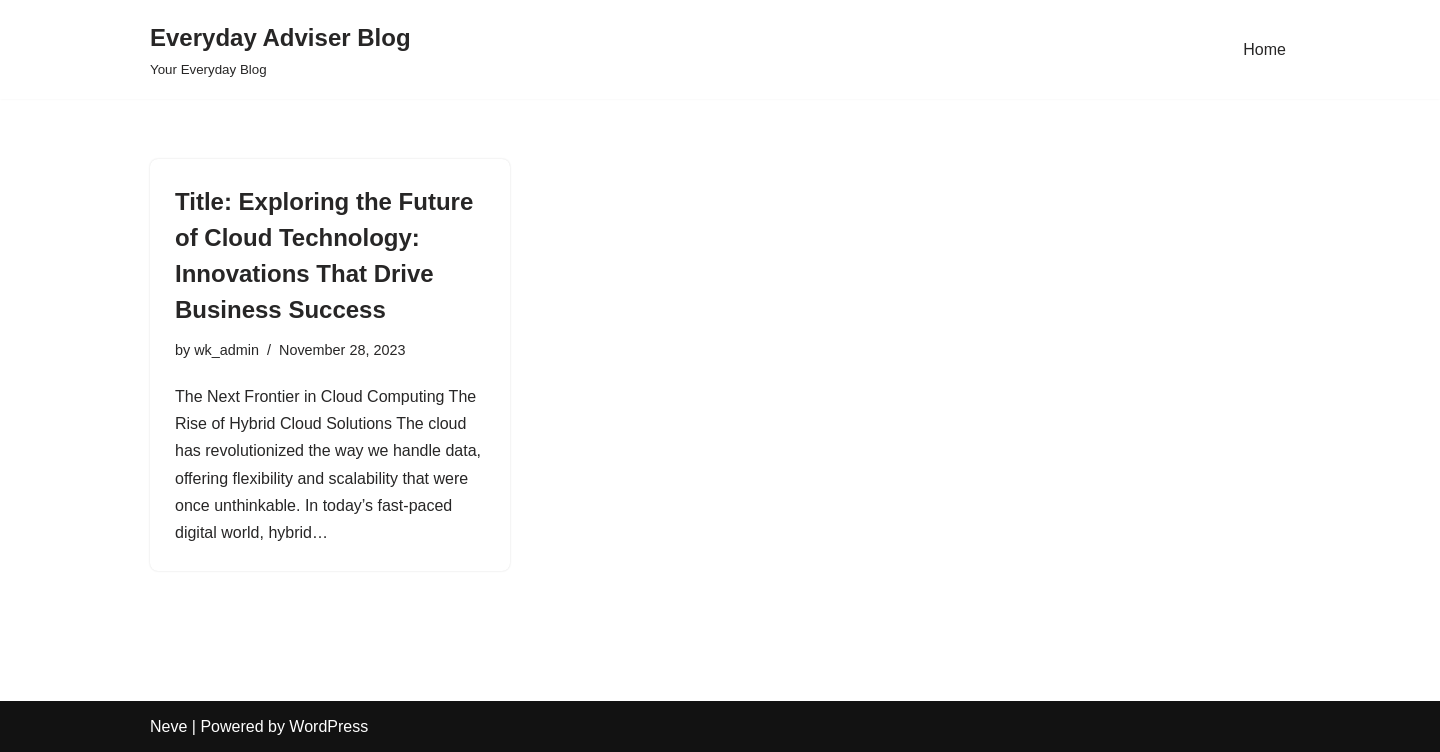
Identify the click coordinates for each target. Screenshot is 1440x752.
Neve (168, 726)
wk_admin (226, 350)
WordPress (328, 726)
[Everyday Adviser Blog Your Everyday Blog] (280, 49)
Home (1264, 49)
